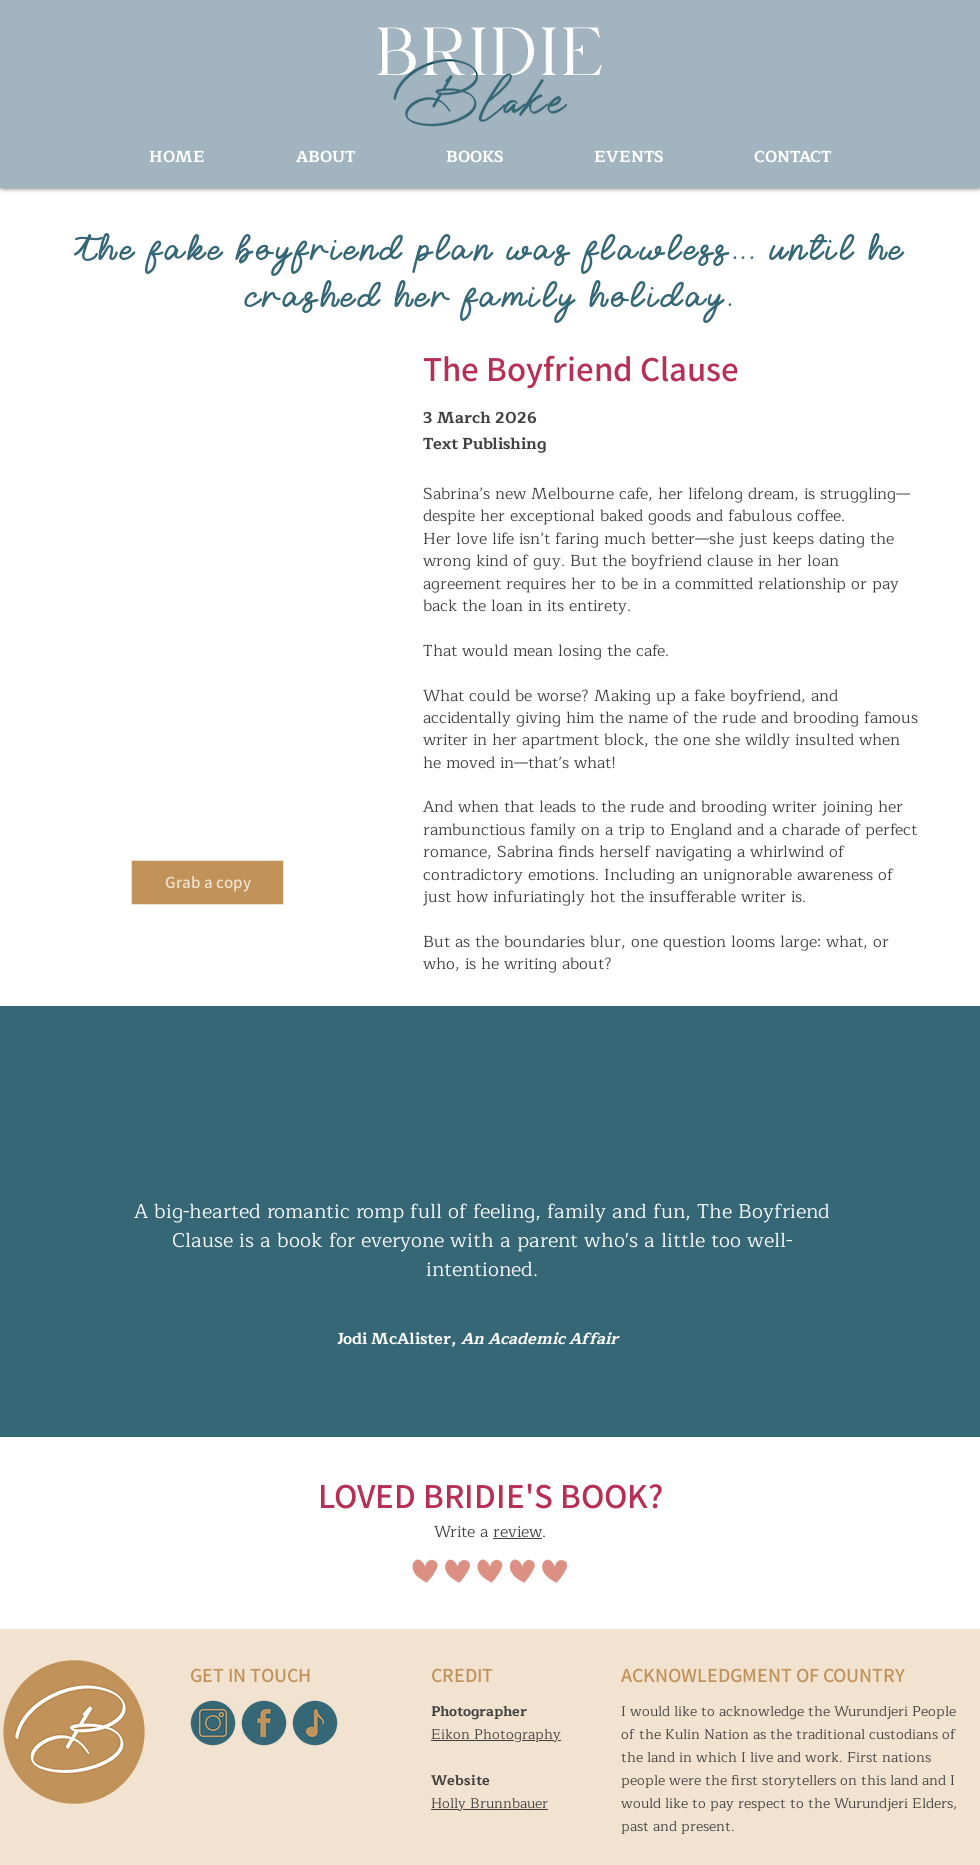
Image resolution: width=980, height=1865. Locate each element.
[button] (474, 157)
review (517, 1532)
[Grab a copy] (207, 882)
